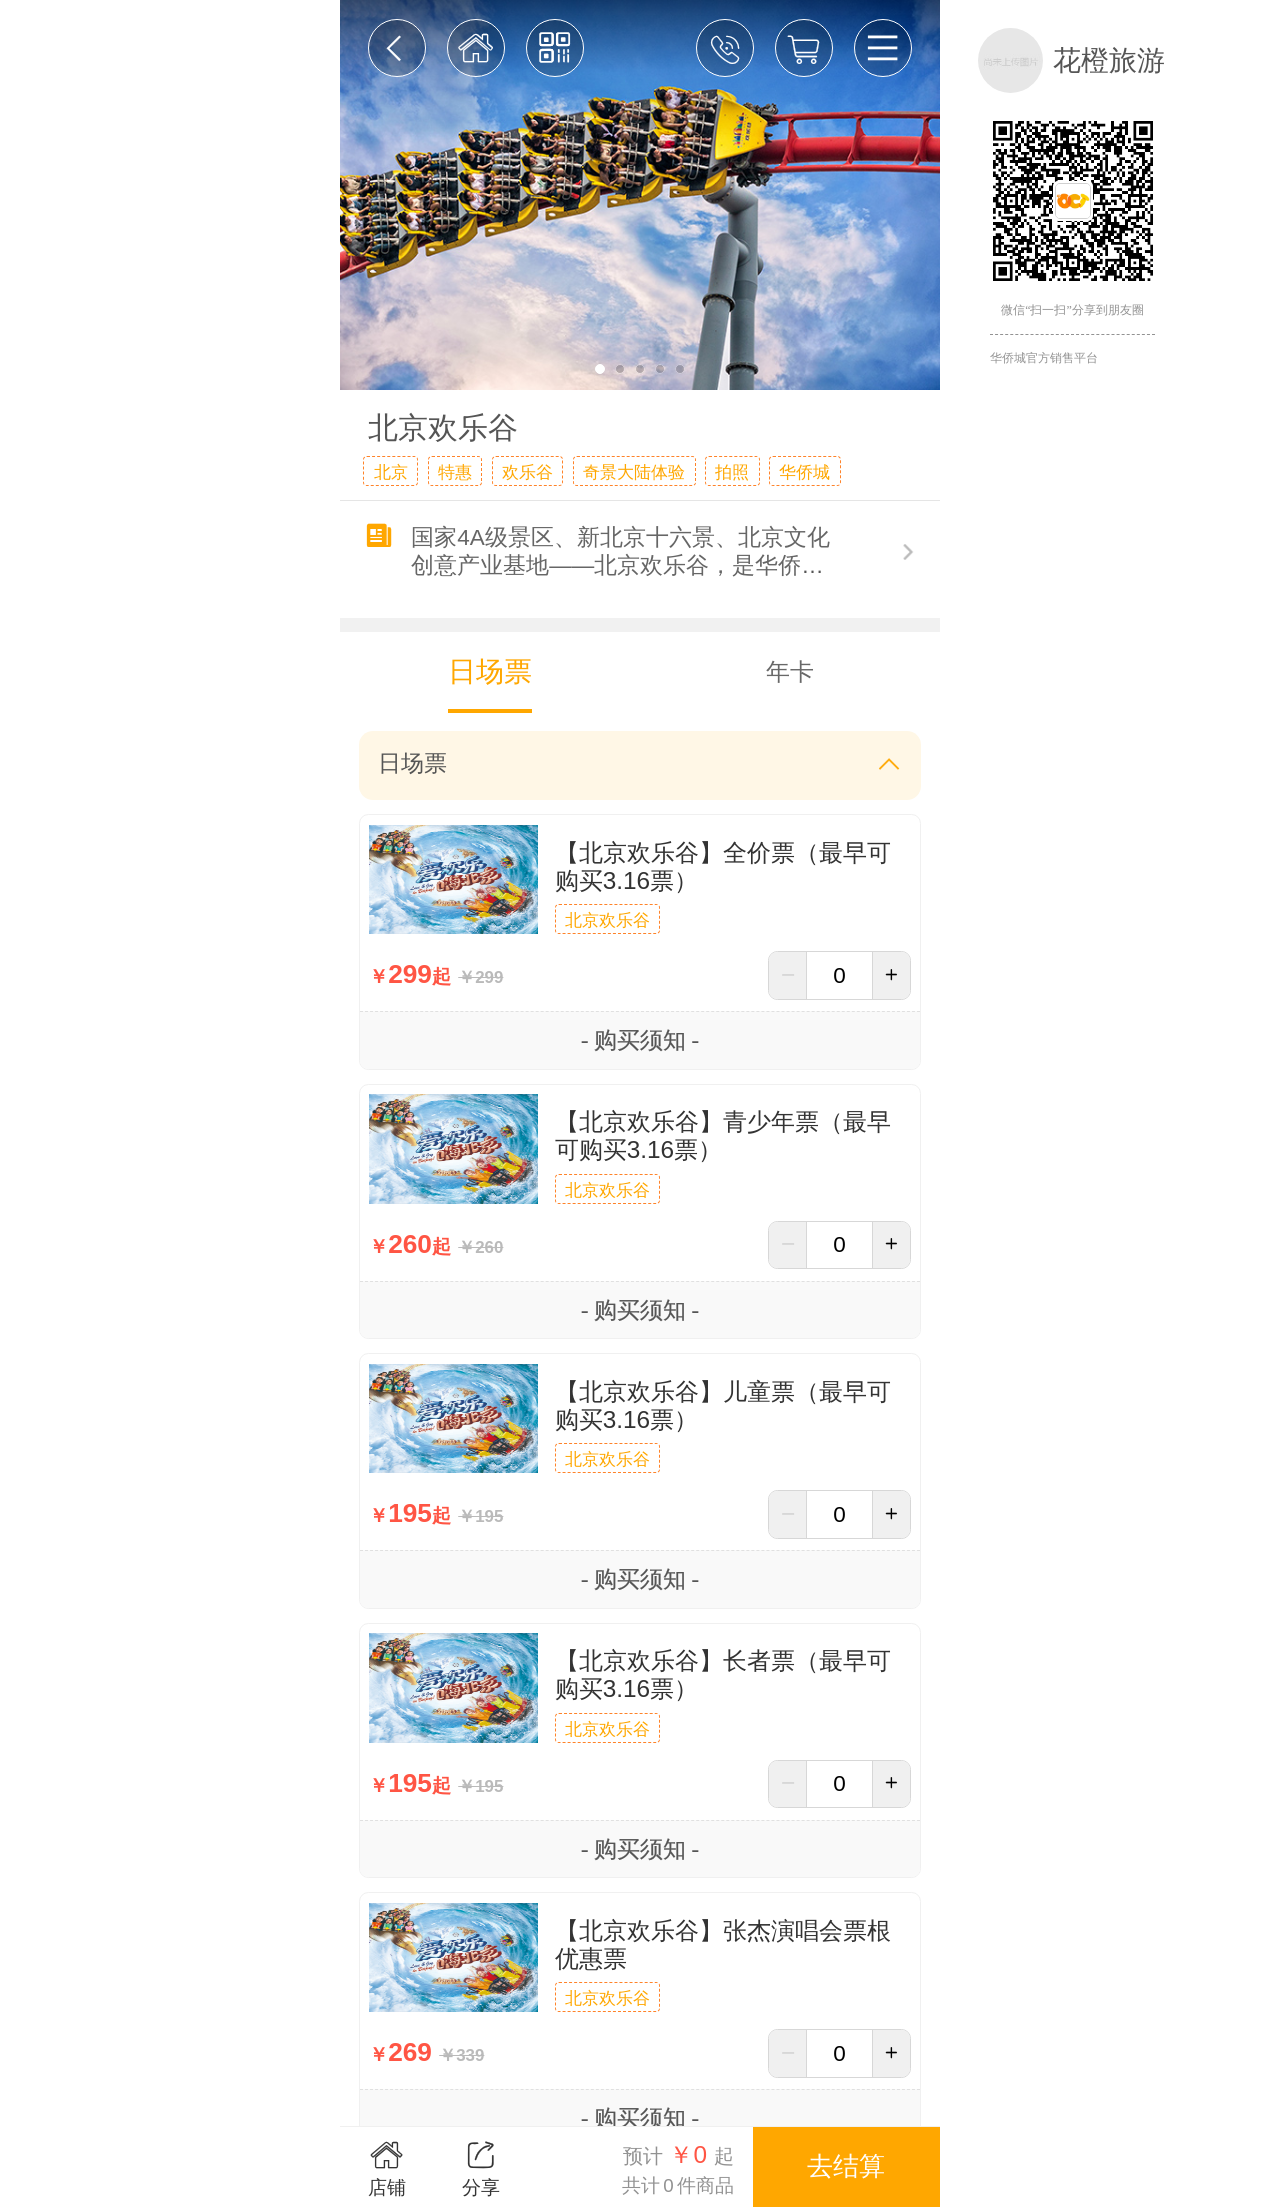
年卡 (790, 671)
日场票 (490, 671)
